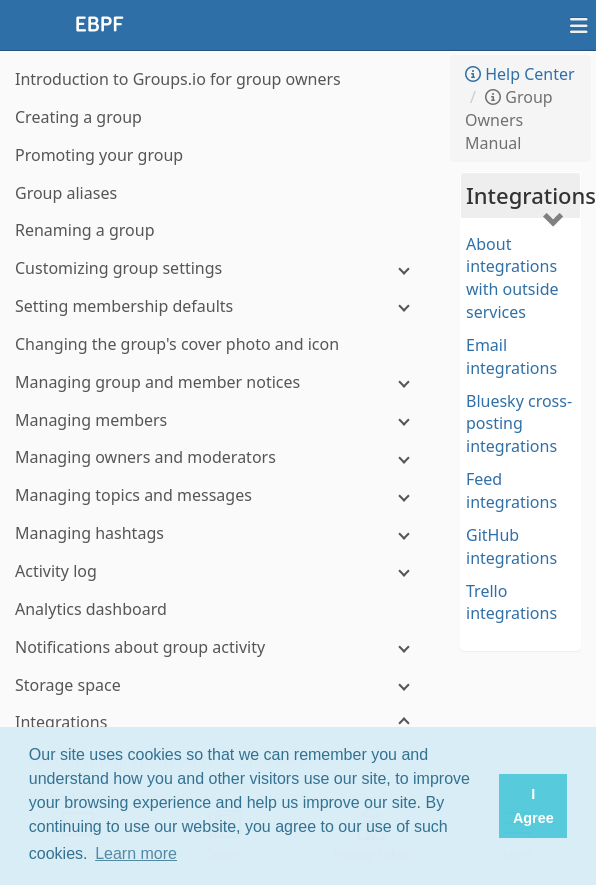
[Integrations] (220, 722)
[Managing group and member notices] (220, 382)
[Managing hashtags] (220, 533)
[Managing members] (220, 420)
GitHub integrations (511, 546)
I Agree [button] (533, 806)
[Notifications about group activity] (220, 647)
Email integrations (511, 356)
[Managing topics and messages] (220, 495)
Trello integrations (511, 602)
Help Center (520, 74)
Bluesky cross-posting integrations (519, 424)
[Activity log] (220, 571)
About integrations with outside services (512, 278)
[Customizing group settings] (220, 268)
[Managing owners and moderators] (220, 457)
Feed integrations (511, 490)
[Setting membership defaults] (220, 306)
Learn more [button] (136, 853)
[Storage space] (220, 685)
